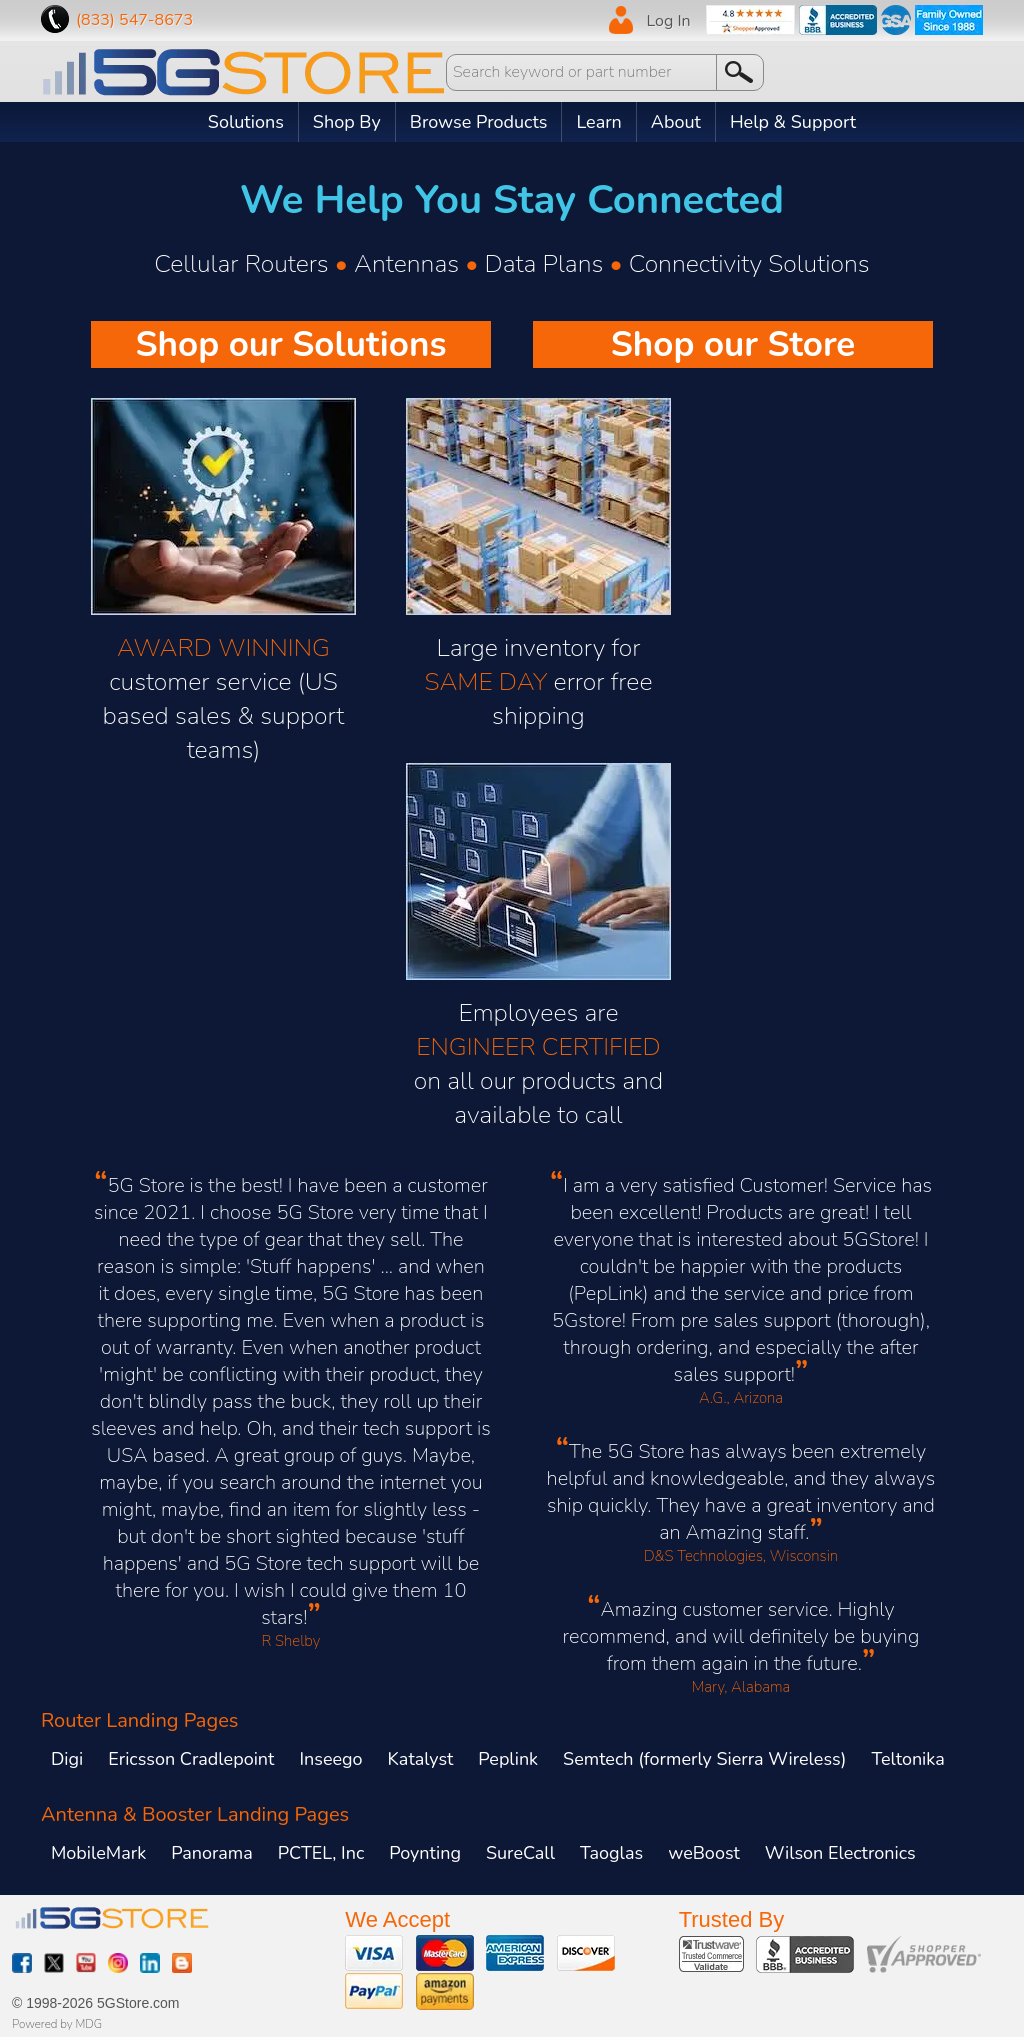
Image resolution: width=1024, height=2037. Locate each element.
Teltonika (907, 1759)
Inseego (330, 1759)
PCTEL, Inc (321, 1853)
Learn (598, 122)
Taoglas (611, 1853)
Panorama (212, 1853)
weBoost (704, 1853)
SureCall (520, 1853)
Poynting (425, 1853)
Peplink (508, 1759)
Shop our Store (733, 344)
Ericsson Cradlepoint (191, 1759)
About (676, 122)
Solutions (246, 122)
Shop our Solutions (290, 344)
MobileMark (98, 1853)
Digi (67, 1759)
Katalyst (421, 1759)
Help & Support (793, 122)
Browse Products (479, 122)
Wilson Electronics (840, 1853)
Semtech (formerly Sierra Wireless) (704, 1759)
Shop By (347, 122)
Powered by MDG (57, 2024)
